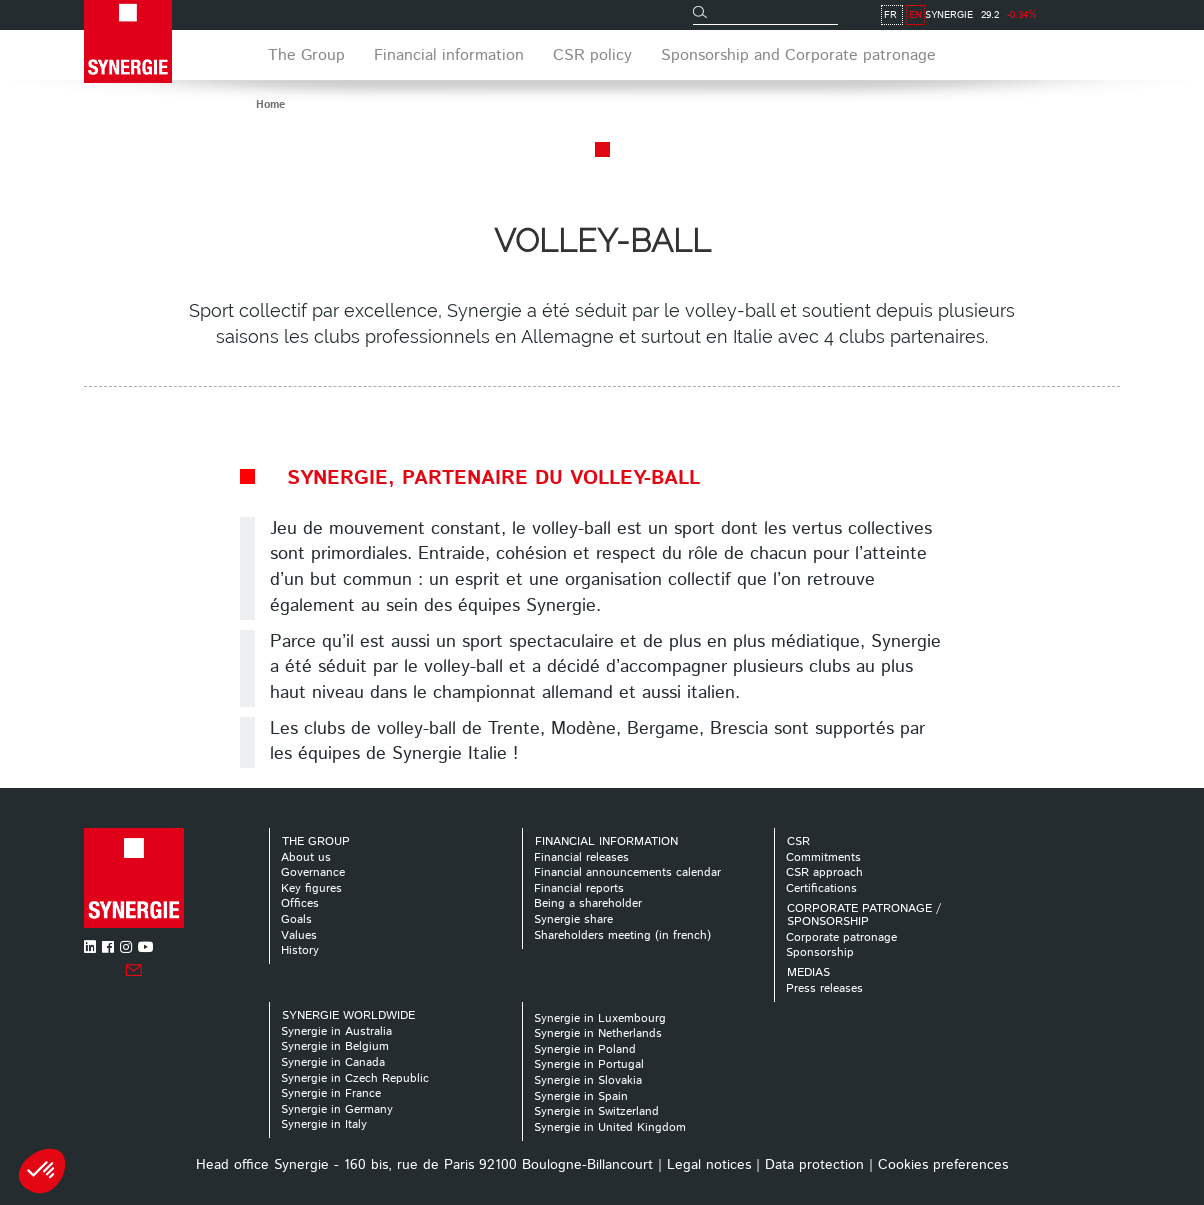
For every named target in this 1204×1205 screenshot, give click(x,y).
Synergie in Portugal (589, 1064)
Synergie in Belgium (335, 1046)
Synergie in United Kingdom (610, 1127)
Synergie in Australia (336, 1031)
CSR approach (824, 872)
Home (270, 105)
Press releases (824, 988)
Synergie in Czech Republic (355, 1078)
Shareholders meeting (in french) (622, 935)
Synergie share (573, 919)
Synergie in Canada (333, 1062)
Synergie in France (331, 1093)
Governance (313, 872)
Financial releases (581, 857)
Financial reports (579, 888)
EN (1110, 15)
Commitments (823, 857)
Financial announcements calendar (627, 872)
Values (299, 935)
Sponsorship (820, 952)
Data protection (814, 1165)
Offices (300, 903)
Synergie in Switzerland (596, 1111)
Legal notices (709, 1165)
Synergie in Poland (585, 1049)
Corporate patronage (841, 937)
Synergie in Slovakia (588, 1080)
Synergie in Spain (581, 1096)
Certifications (821, 888)
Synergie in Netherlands (598, 1033)
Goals (296, 919)
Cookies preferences (943, 1165)
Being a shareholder (588, 903)
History (300, 950)
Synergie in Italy (324, 1124)
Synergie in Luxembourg (600, 1018)
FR (1085, 15)
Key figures (311, 888)
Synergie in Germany (337, 1109)
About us (306, 857)
